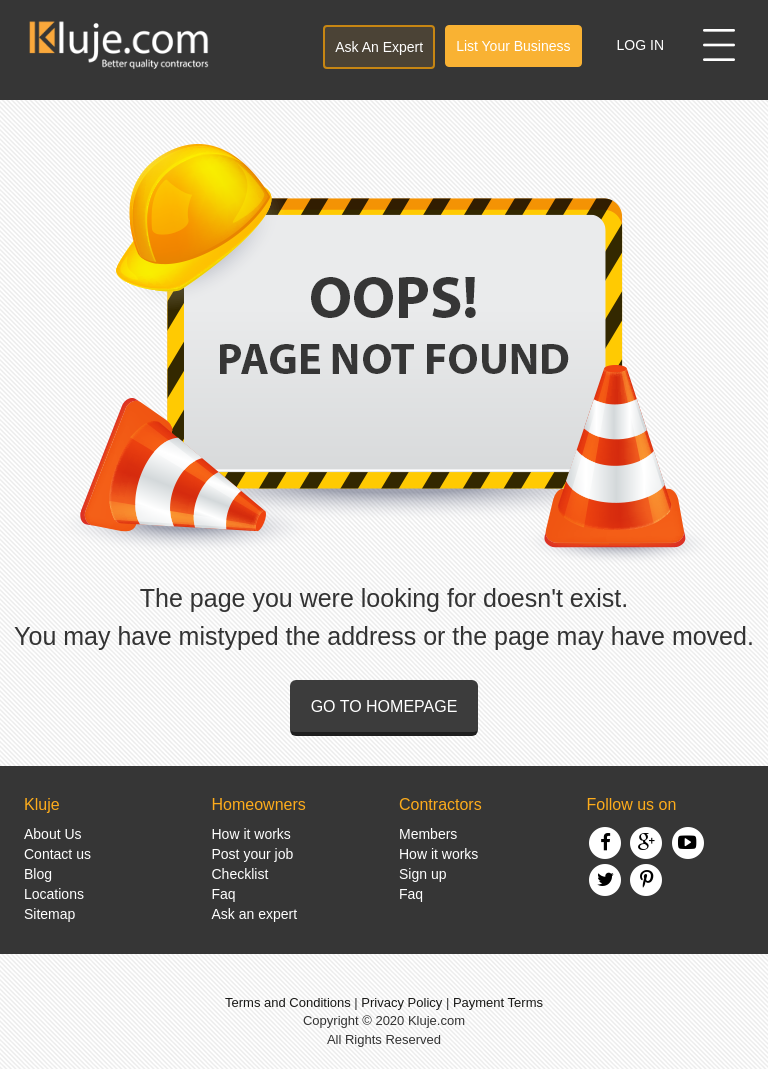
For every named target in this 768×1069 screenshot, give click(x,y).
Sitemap (49, 914)
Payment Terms (498, 1002)
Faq (224, 894)
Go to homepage (384, 706)
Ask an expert (255, 914)
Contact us (57, 854)
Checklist (240, 874)
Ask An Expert (379, 47)
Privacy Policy (401, 1002)
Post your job (253, 854)
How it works (251, 834)
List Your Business (513, 46)
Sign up (422, 874)
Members (428, 834)
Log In (640, 45)
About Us (53, 834)
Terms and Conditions (288, 1002)
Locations (54, 894)
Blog (38, 874)
